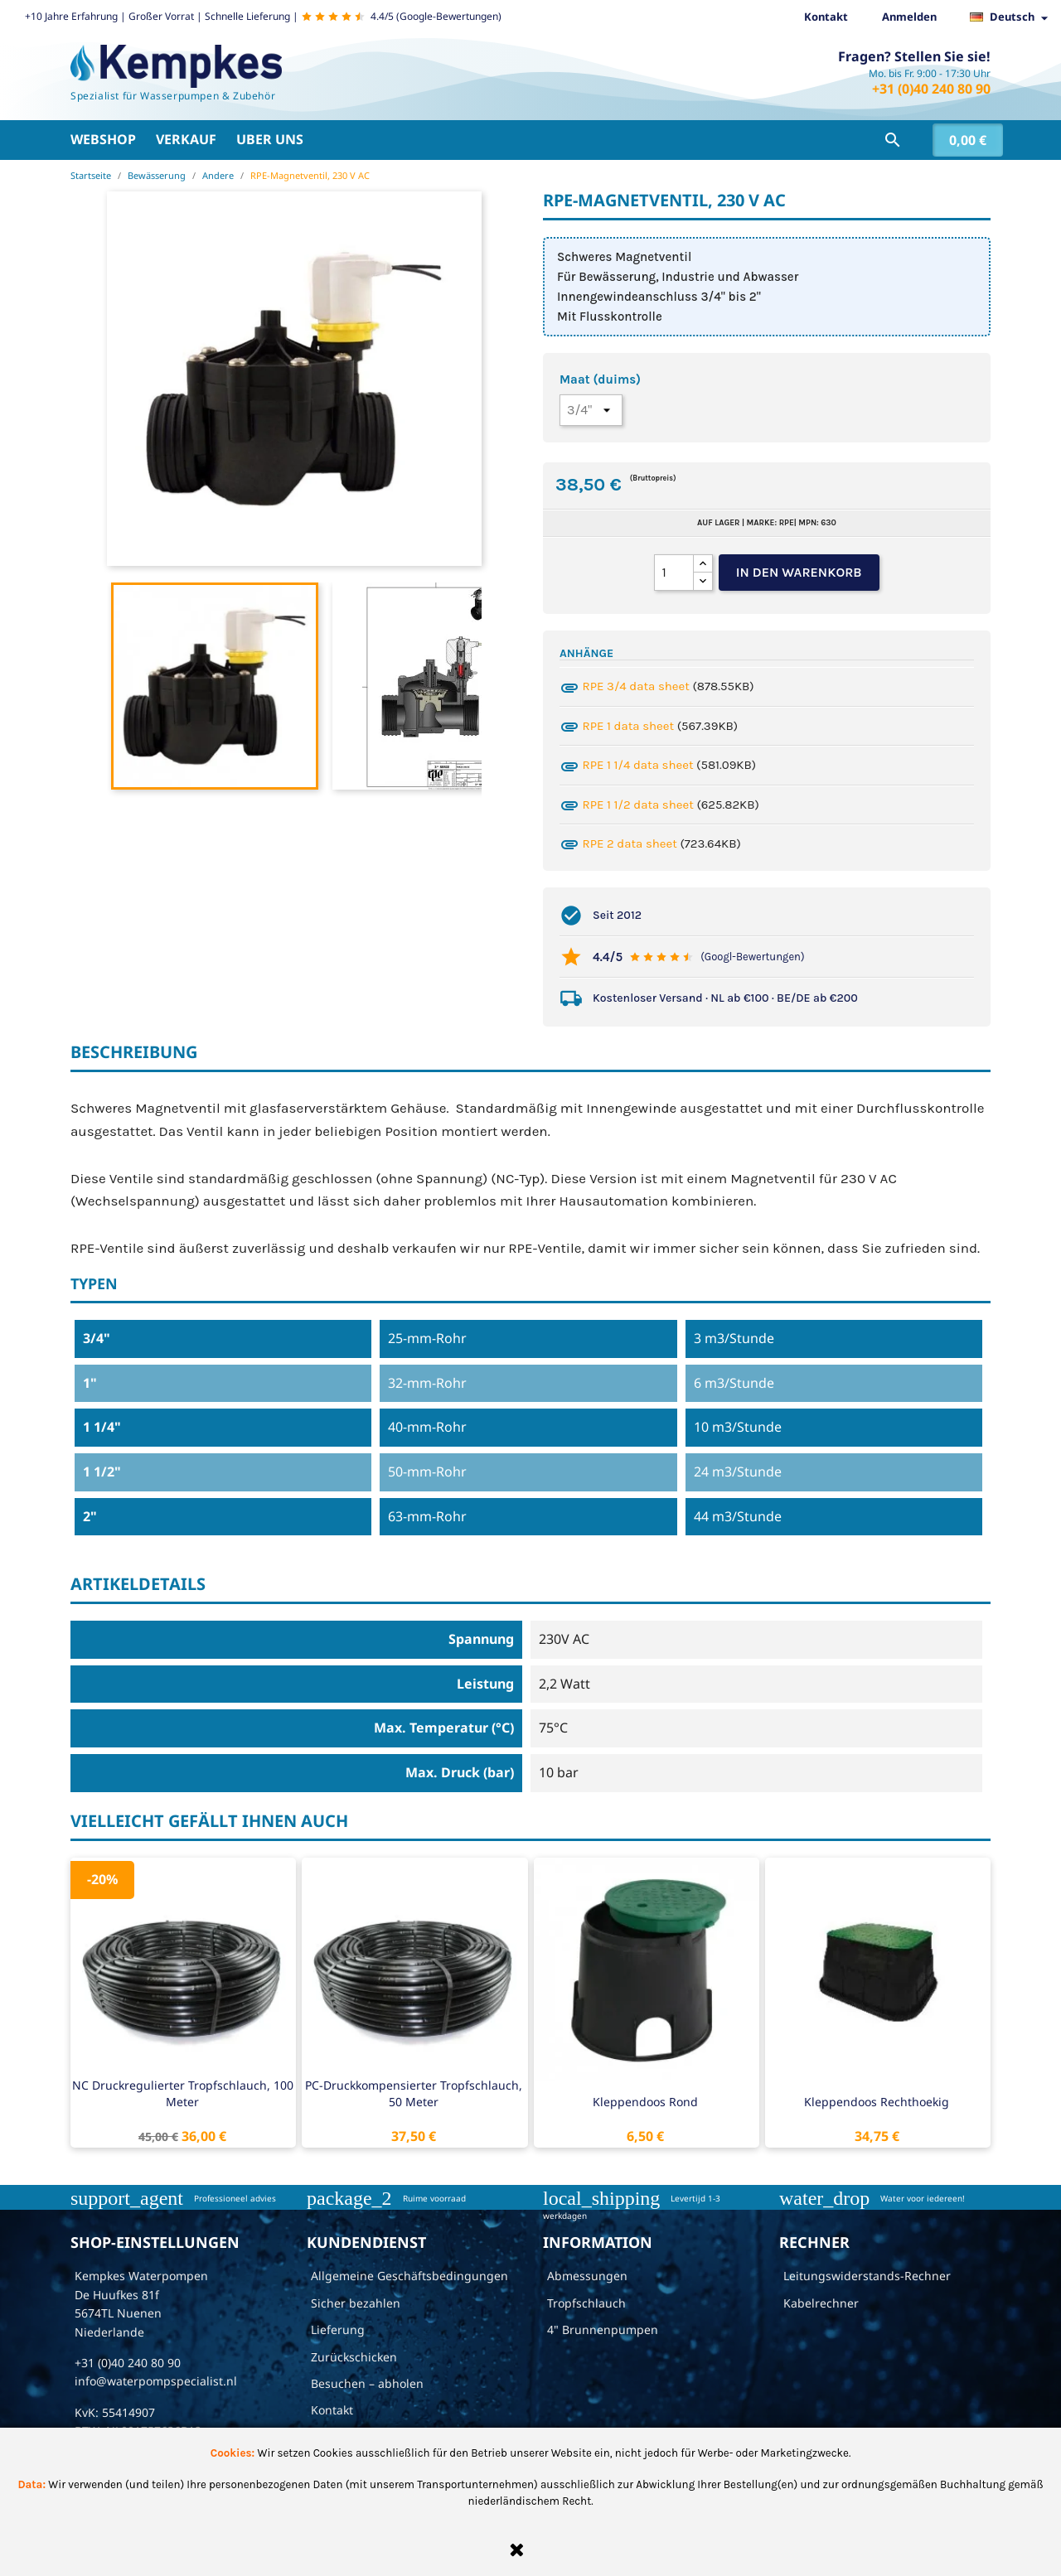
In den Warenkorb (799, 572)
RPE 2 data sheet (630, 843)
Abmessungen (587, 2276)
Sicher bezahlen (355, 2303)
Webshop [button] (103, 139)
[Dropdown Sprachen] (1013, 17)
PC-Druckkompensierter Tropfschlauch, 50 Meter (413, 2093)
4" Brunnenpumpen (602, 2329)
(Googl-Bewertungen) (752, 956)
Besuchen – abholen (367, 2383)
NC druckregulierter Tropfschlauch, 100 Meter (182, 2093)
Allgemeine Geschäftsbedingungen (409, 2276)
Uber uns (269, 139)
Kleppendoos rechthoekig (876, 2102)
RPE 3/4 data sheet (636, 686)
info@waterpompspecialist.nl (156, 2381)
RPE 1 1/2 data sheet (638, 804)
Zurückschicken (354, 2357)
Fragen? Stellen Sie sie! (914, 56)
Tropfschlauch (586, 2303)
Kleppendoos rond (645, 2102)
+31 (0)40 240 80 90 (931, 89)
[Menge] (674, 572)
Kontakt (826, 16)
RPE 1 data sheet (629, 725)
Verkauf (186, 139)
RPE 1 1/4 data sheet (638, 764)
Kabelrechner (821, 2303)
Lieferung (338, 2329)
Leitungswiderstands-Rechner (867, 2276)
